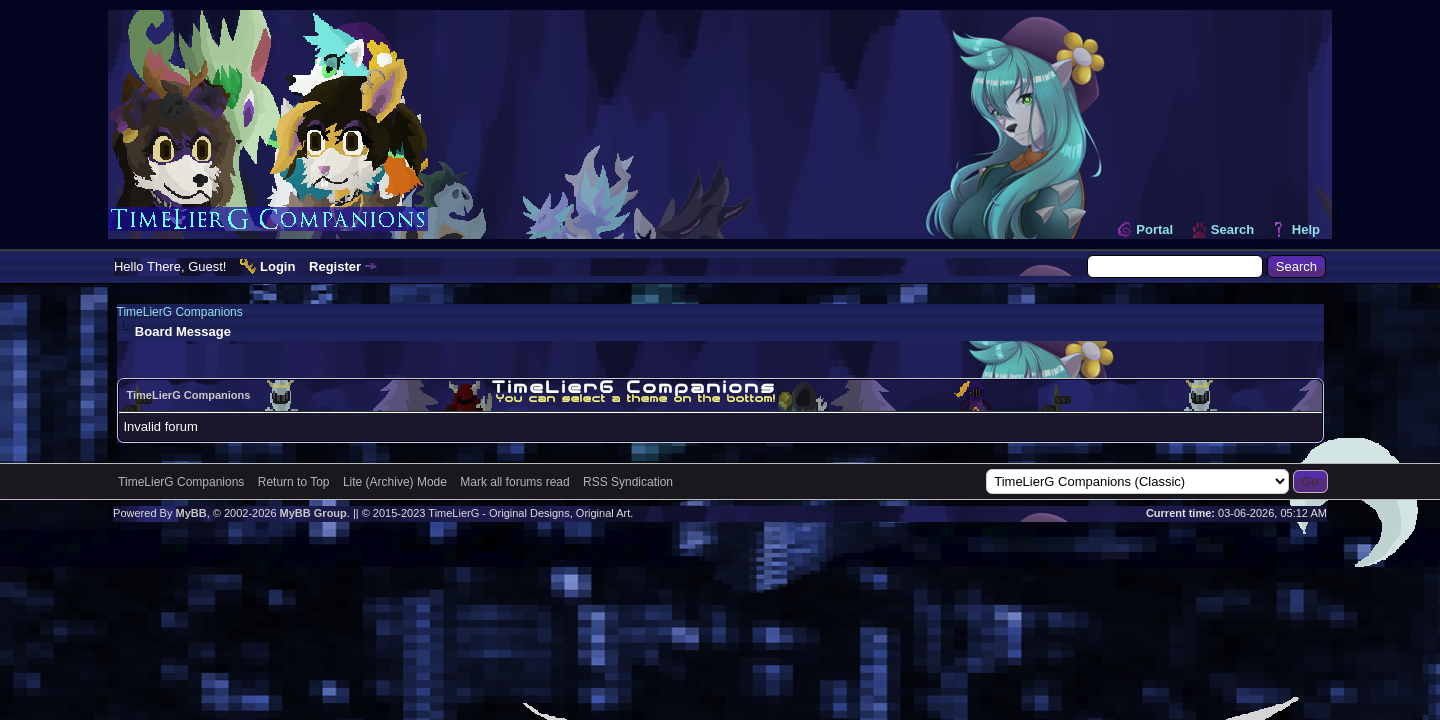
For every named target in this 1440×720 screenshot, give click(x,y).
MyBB (190, 513)
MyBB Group (313, 513)
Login (277, 266)
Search (1232, 229)
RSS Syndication (628, 482)
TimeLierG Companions (180, 312)
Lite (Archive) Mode (395, 482)
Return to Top (294, 482)
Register (335, 266)
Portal (1154, 229)
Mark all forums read (514, 482)
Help (1306, 229)
